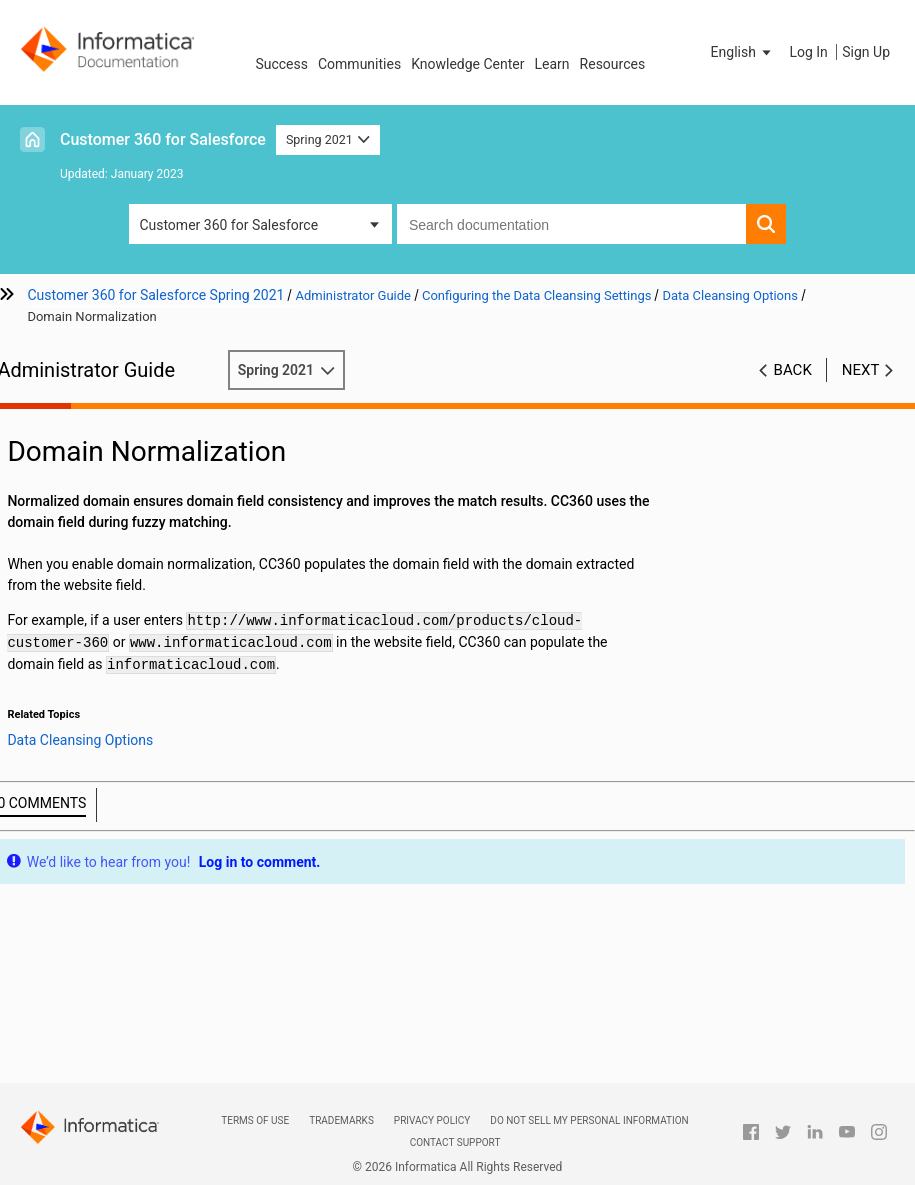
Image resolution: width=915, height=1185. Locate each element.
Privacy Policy (432, 1120)
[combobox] (571, 224)
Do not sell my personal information (589, 1120)
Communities (359, 64)
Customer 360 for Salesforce (163, 139)
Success (281, 64)
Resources (613, 64)
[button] (743, 52)
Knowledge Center (467, 64)
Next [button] (861, 370)
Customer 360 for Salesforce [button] (228, 225)
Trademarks (341, 1120)
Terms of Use (255, 1120)
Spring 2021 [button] (328, 139)
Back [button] (793, 370)
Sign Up (866, 52)
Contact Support (455, 1142)
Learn (552, 64)
